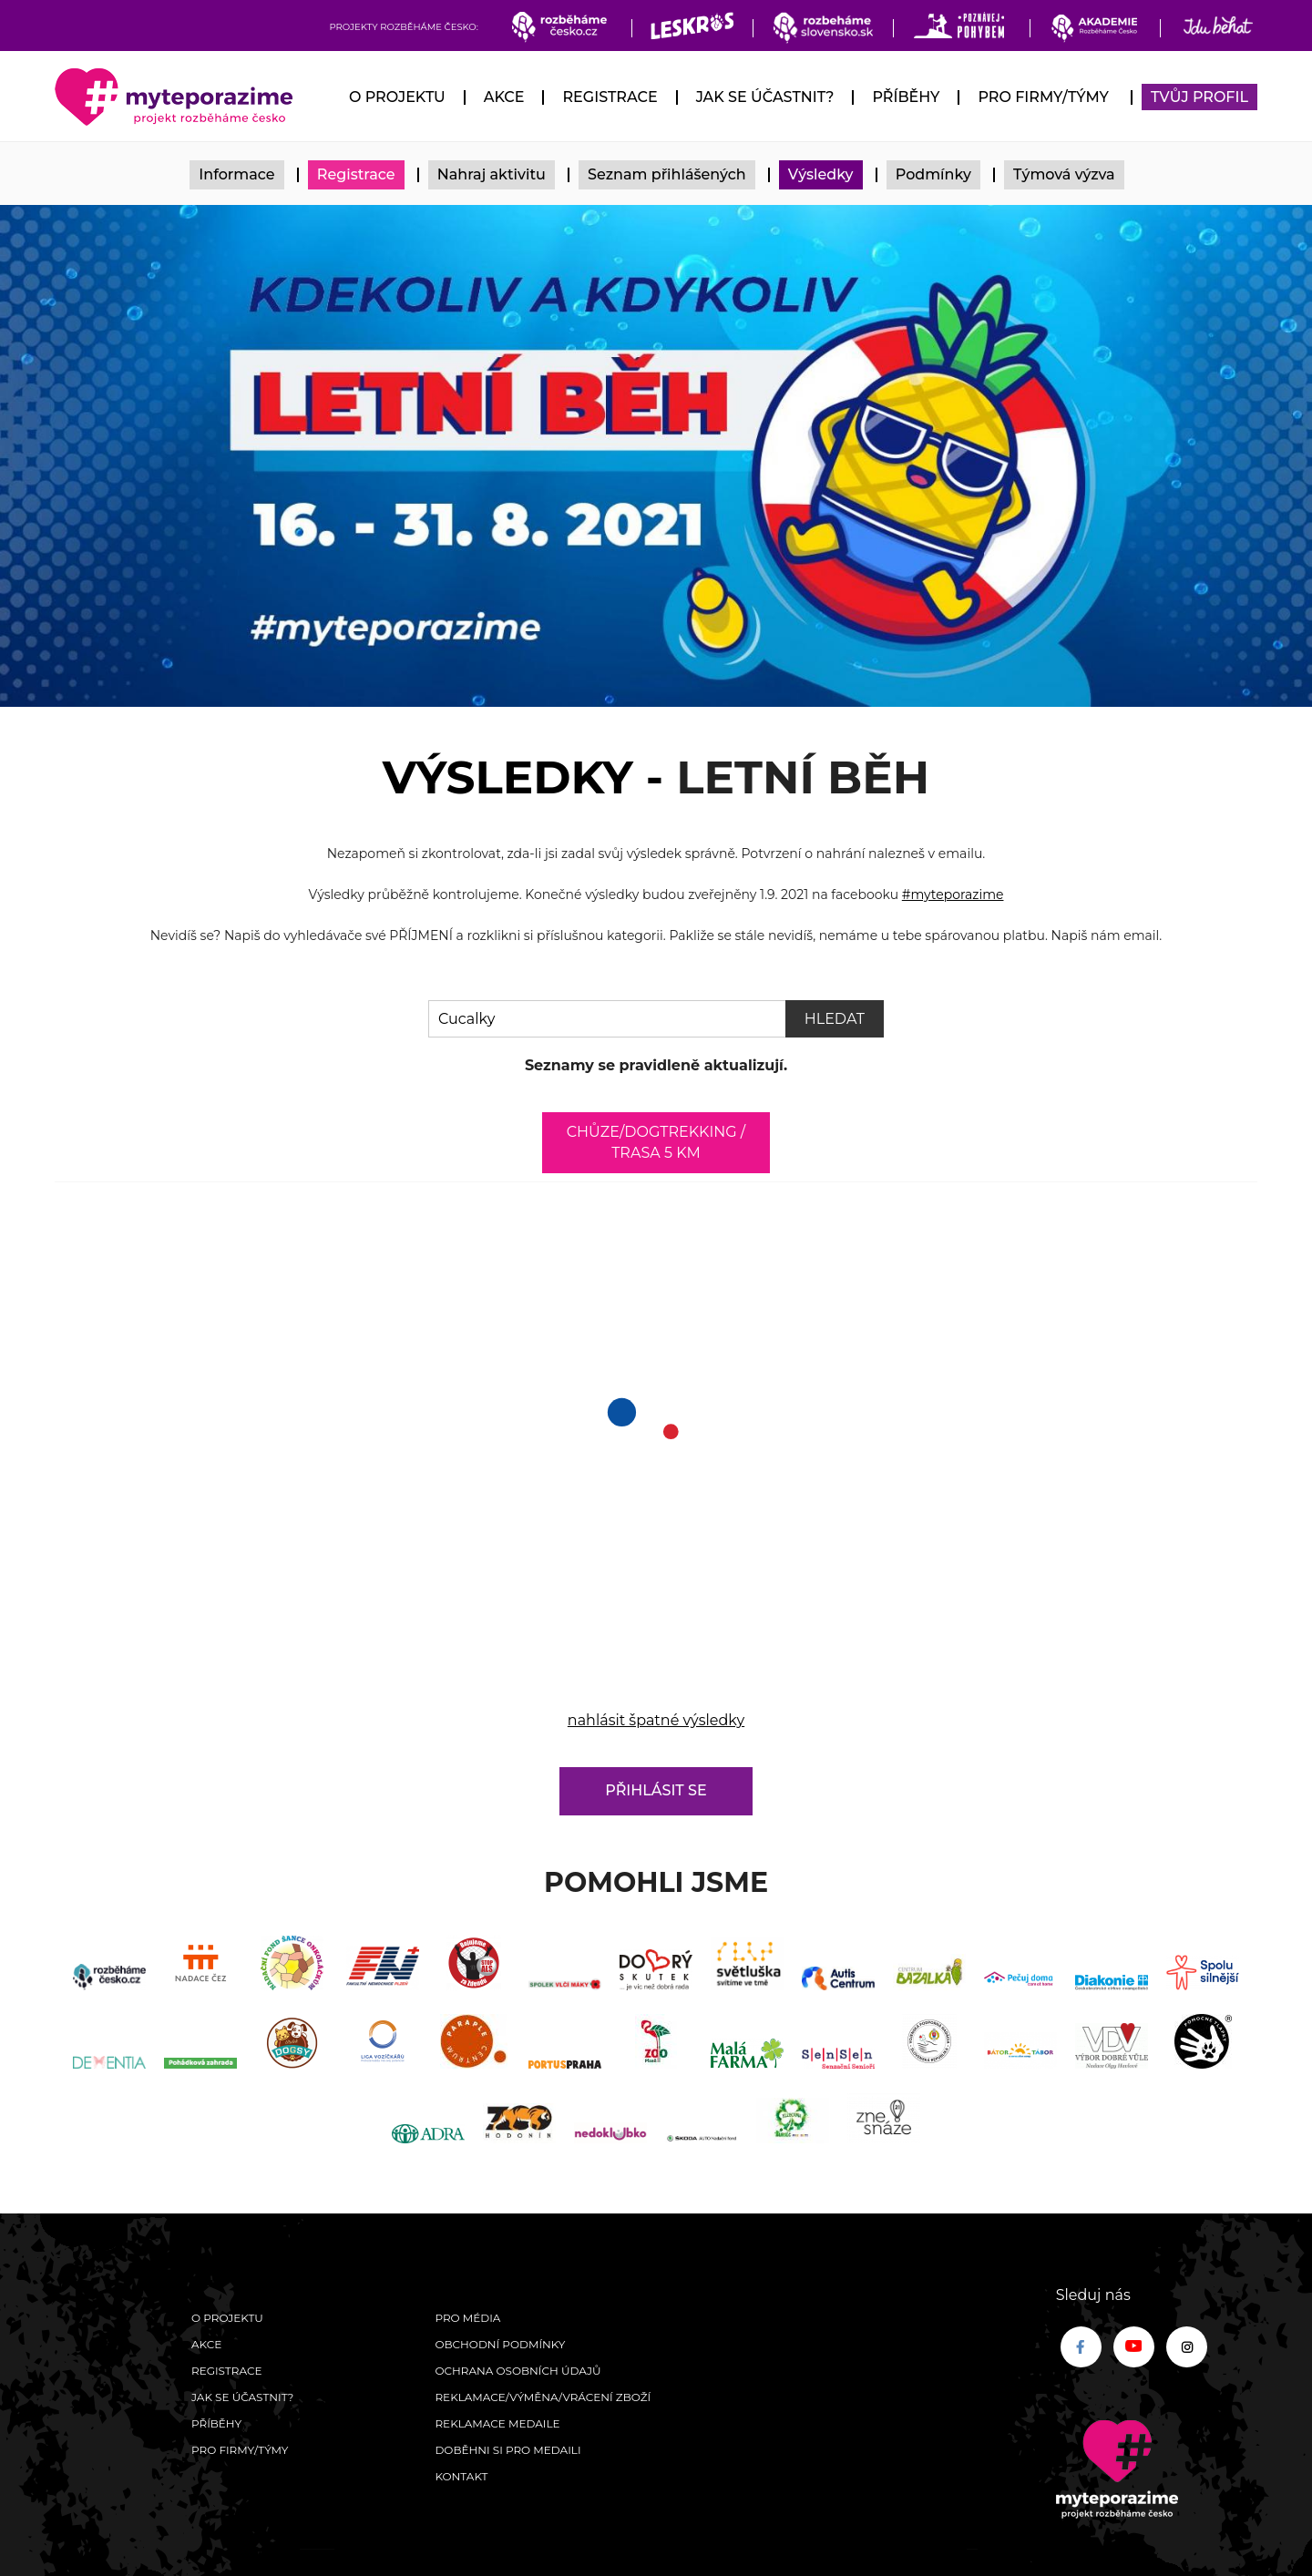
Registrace (609, 97)
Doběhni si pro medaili (507, 2450)
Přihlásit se (655, 1790)
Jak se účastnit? (765, 97)
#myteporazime (953, 894)
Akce (504, 97)
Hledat (835, 1018)
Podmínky (933, 174)
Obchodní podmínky (500, 2344)
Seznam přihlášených (667, 174)
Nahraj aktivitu (491, 174)
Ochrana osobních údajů (517, 2370)
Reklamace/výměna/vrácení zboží (543, 2397)
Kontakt (461, 2476)
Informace (236, 174)
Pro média (467, 2318)
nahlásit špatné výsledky (656, 1720)
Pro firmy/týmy (1043, 97)
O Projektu (397, 97)
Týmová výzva (1064, 174)
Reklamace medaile (497, 2423)
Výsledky (821, 174)
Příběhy (905, 97)
